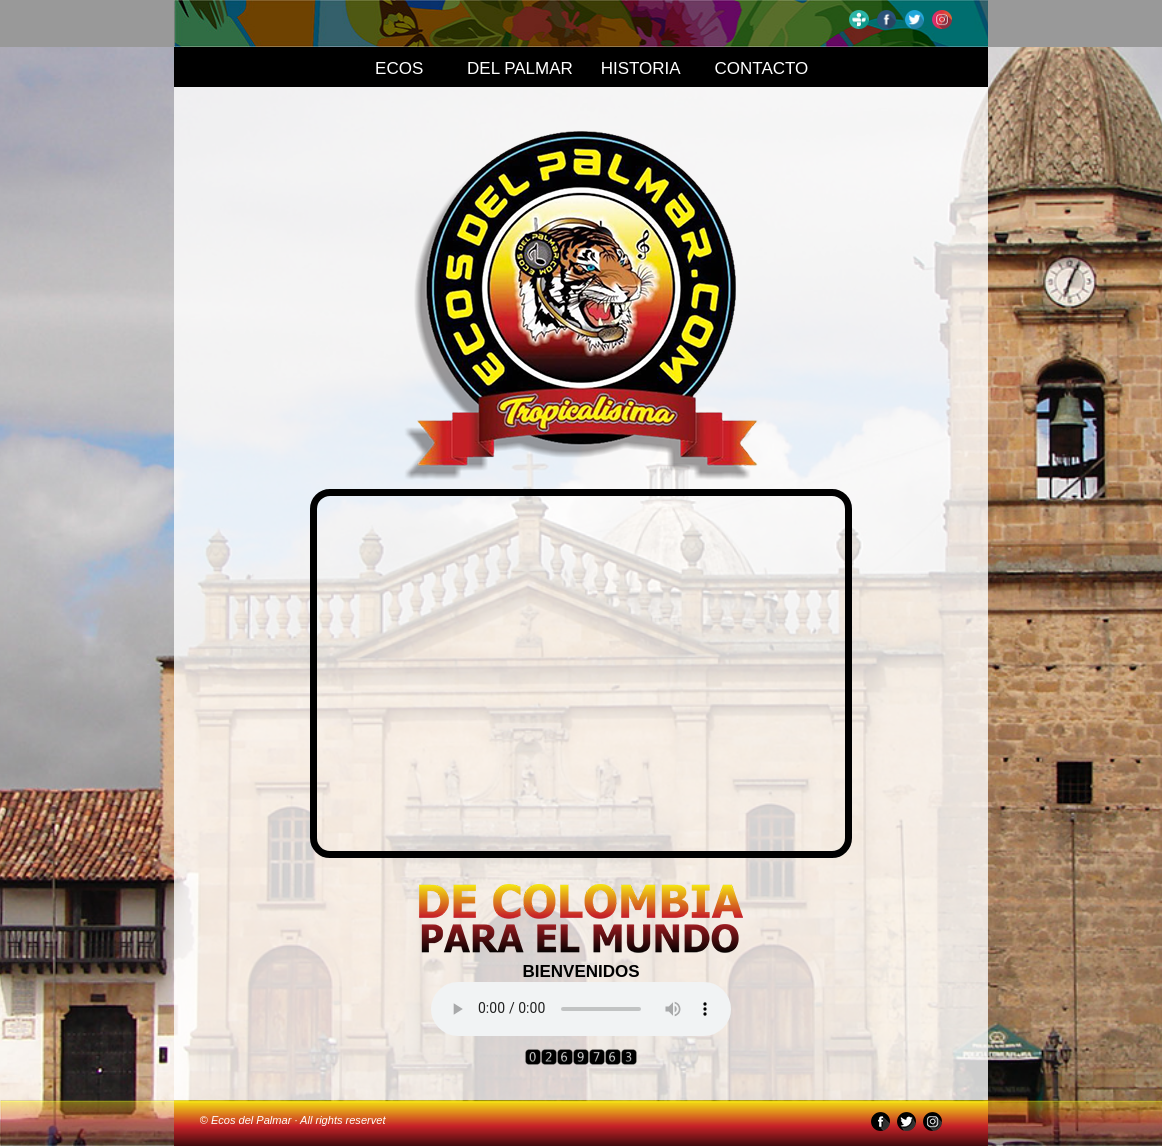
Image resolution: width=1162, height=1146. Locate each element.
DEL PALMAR (520, 68)
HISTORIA (641, 68)
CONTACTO (762, 68)
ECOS (399, 68)
